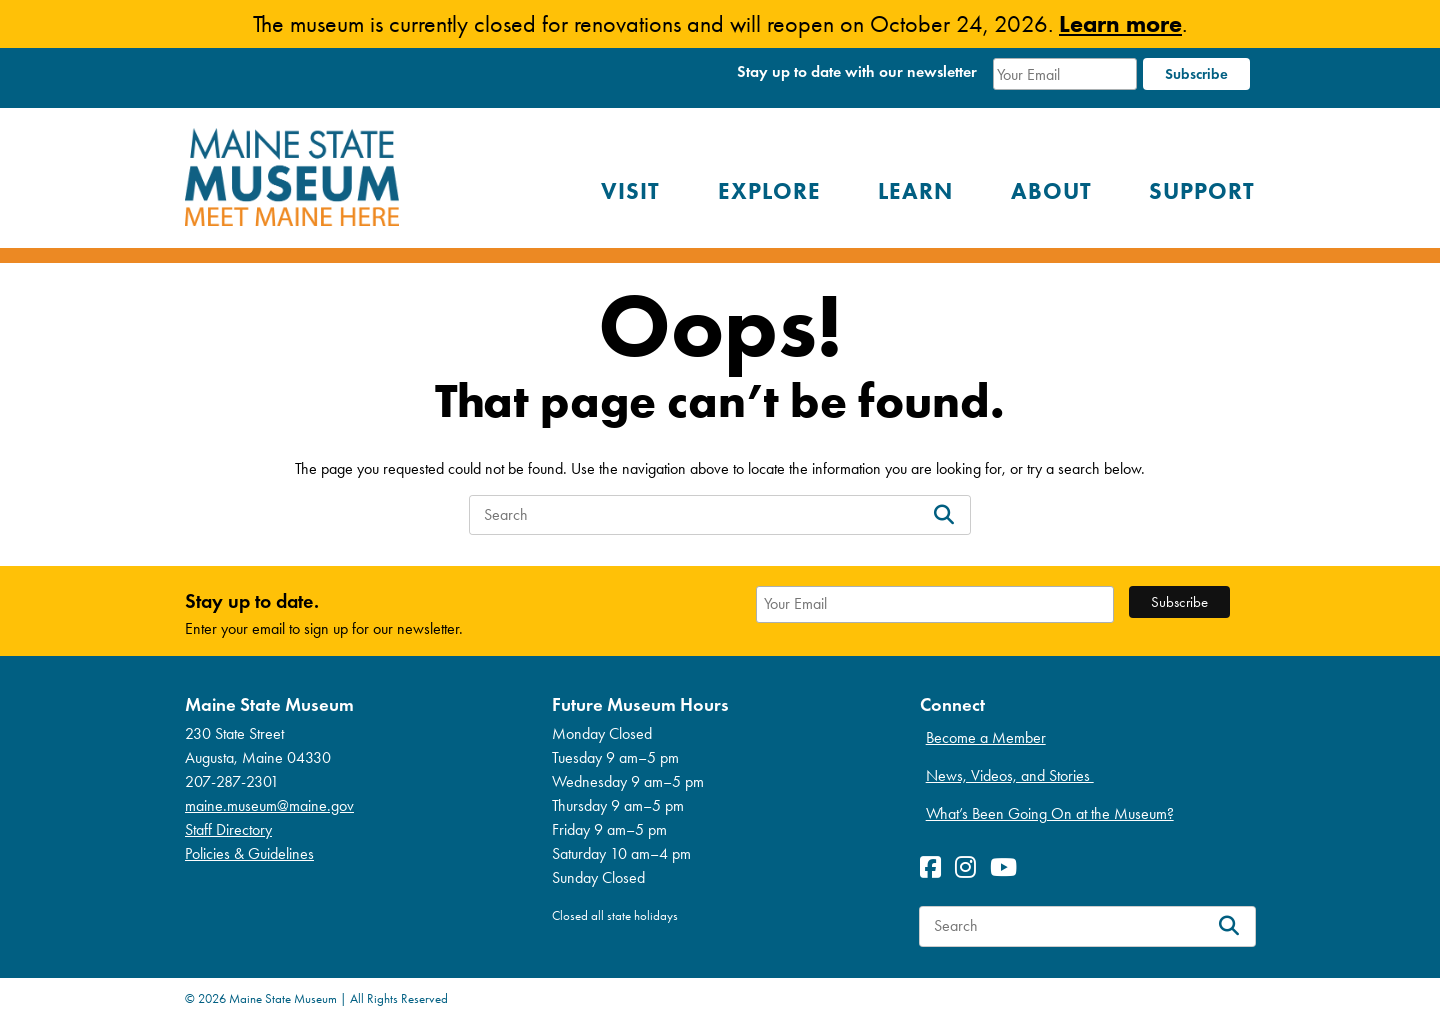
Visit (630, 191)
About (1051, 191)
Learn (915, 191)
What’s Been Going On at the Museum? (1050, 813)
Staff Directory (228, 829)
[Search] (944, 515)
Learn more (1120, 23)
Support (1202, 191)
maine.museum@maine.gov (269, 805)
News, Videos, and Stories (1010, 775)
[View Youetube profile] (1008, 867)
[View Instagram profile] (970, 867)
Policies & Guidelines (249, 853)
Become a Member (986, 737)
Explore (769, 191)
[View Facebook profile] (935, 867)
